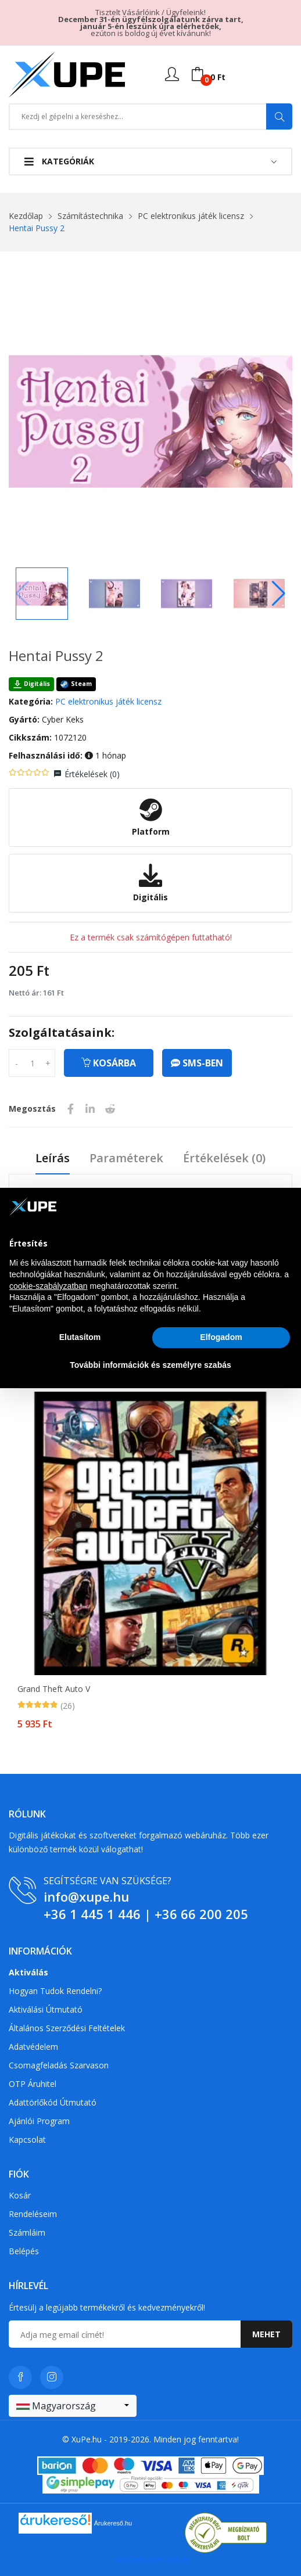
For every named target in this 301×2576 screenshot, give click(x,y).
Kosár (20, 2195)
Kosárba (108, 1063)
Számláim (27, 2232)
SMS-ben (197, 1063)
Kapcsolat (27, 2139)
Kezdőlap (26, 215)
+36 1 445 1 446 (92, 1914)
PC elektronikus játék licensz (191, 215)
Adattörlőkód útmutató (52, 2102)
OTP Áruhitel (32, 2083)
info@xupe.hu (86, 1896)
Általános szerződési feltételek (67, 2028)
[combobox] (73, 2406)
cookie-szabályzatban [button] (48, 1286)
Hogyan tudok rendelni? (55, 1990)
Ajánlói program (39, 2120)
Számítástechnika (90, 215)
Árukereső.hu (113, 2523)
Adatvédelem (33, 2046)
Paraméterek (126, 1158)
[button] (278, 593)
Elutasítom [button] (80, 1337)
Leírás (52, 1158)
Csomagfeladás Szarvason (59, 2065)
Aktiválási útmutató (46, 2009)
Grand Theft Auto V (53, 1689)
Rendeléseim (33, 2213)
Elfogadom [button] (221, 1337)
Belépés (24, 2251)
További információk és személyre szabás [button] (150, 1365)
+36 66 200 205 (201, 1914)
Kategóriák (59, 161)
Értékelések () (92, 773)
